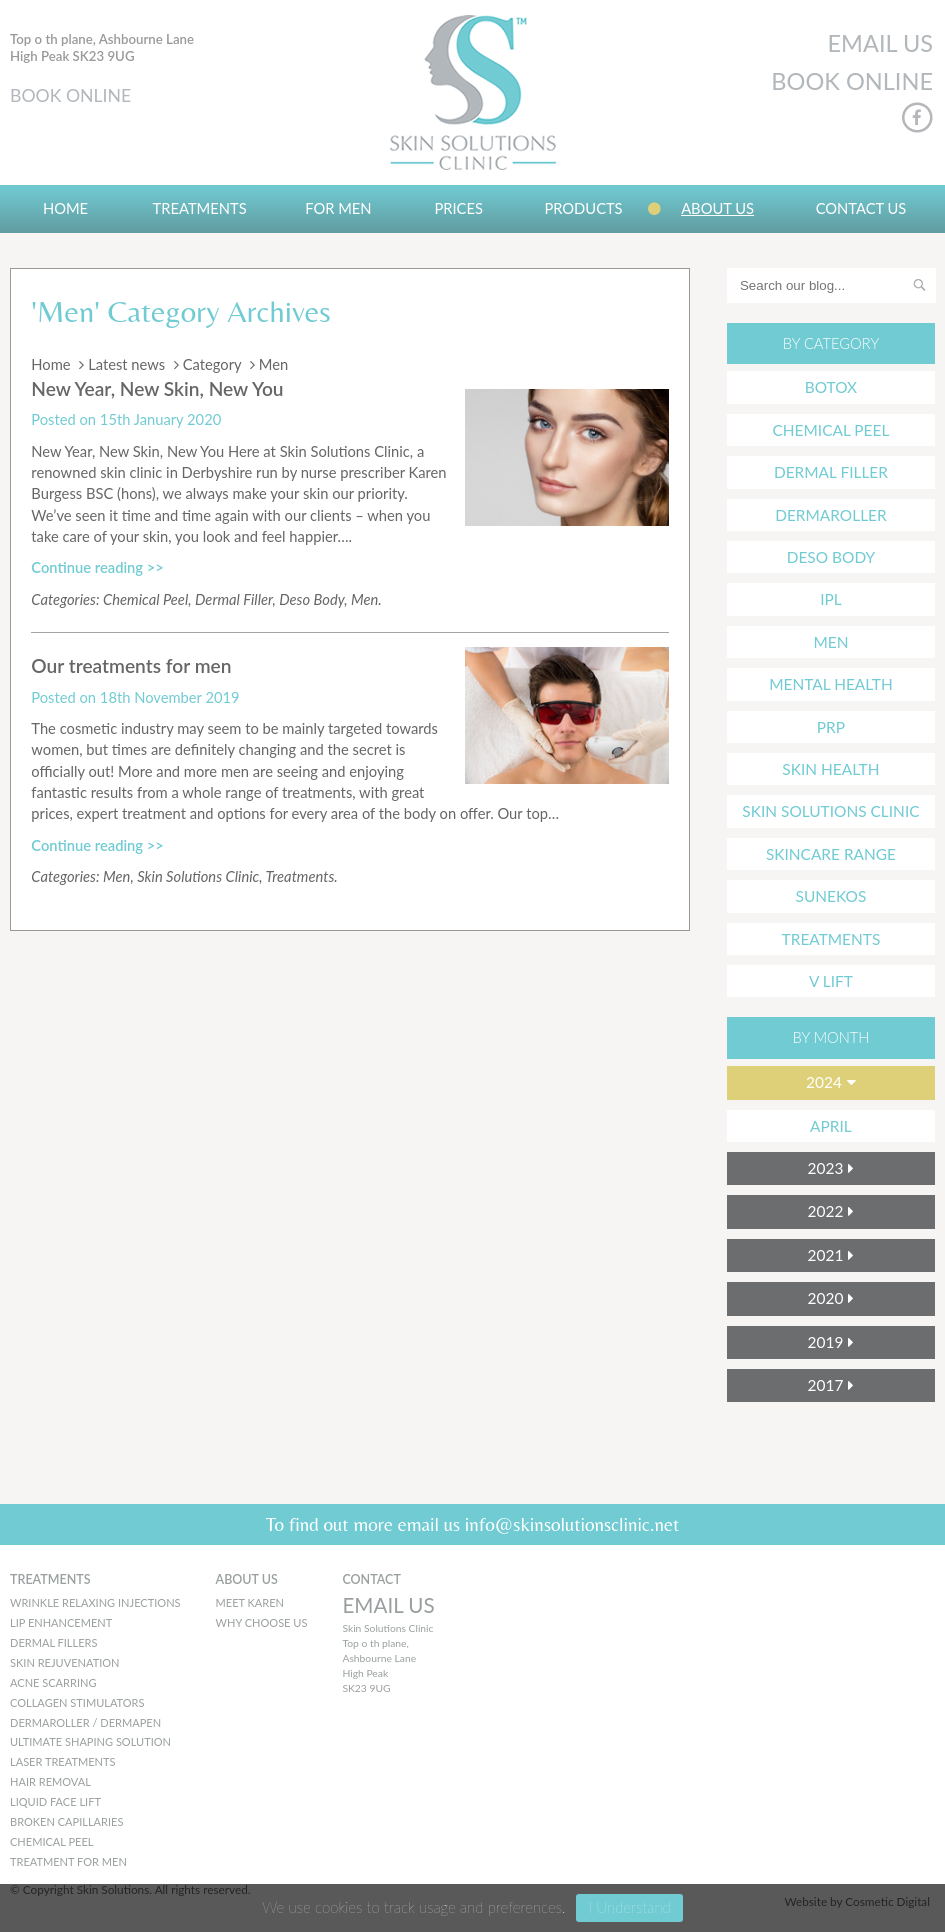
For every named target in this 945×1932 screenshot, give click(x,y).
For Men (338, 208)
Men (364, 599)
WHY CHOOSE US (262, 1622)
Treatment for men (68, 1861)
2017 (826, 1385)
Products (583, 208)
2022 (826, 1211)
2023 (826, 1168)
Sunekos (831, 896)
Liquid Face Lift (55, 1801)
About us (717, 208)
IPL (831, 599)
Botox (831, 387)
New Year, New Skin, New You (157, 388)
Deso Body (311, 599)
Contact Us (861, 208)
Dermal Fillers (53, 1642)
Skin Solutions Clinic (198, 876)
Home (65, 208)
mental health (830, 684)
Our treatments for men (131, 665)
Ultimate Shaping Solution (90, 1741)
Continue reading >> (97, 567)
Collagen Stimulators (77, 1702)
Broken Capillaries (66, 1821)
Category (212, 364)
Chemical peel (52, 1841)
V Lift (831, 981)
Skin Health (830, 769)
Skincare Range (831, 854)
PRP (831, 727)
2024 (824, 1082)
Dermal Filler (233, 599)
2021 (826, 1255)
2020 (826, 1298)
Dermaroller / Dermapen (85, 1722)
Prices (458, 208)
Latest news (126, 364)
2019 (826, 1342)
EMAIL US (880, 43)
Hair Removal (50, 1781)
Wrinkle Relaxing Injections (95, 1602)
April (831, 1126)
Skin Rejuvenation (65, 1662)
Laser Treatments (62, 1761)
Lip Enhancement (61, 1622)
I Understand (629, 1907)
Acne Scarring (53, 1682)
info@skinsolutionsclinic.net (572, 1524)
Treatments (200, 208)
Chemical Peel (145, 599)
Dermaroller (830, 515)
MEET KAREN (250, 1602)
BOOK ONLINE (70, 95)
